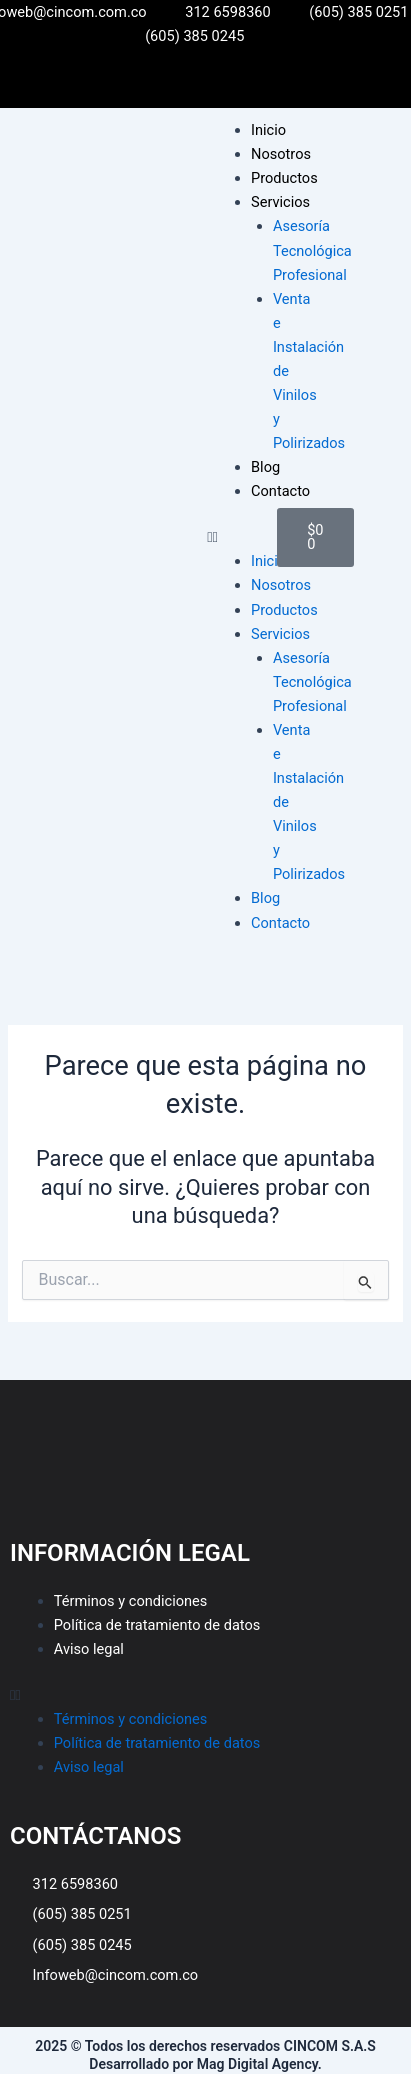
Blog (265, 467)
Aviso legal (89, 1649)
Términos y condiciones (131, 1601)
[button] (232, 537)
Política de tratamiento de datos (157, 1625)
